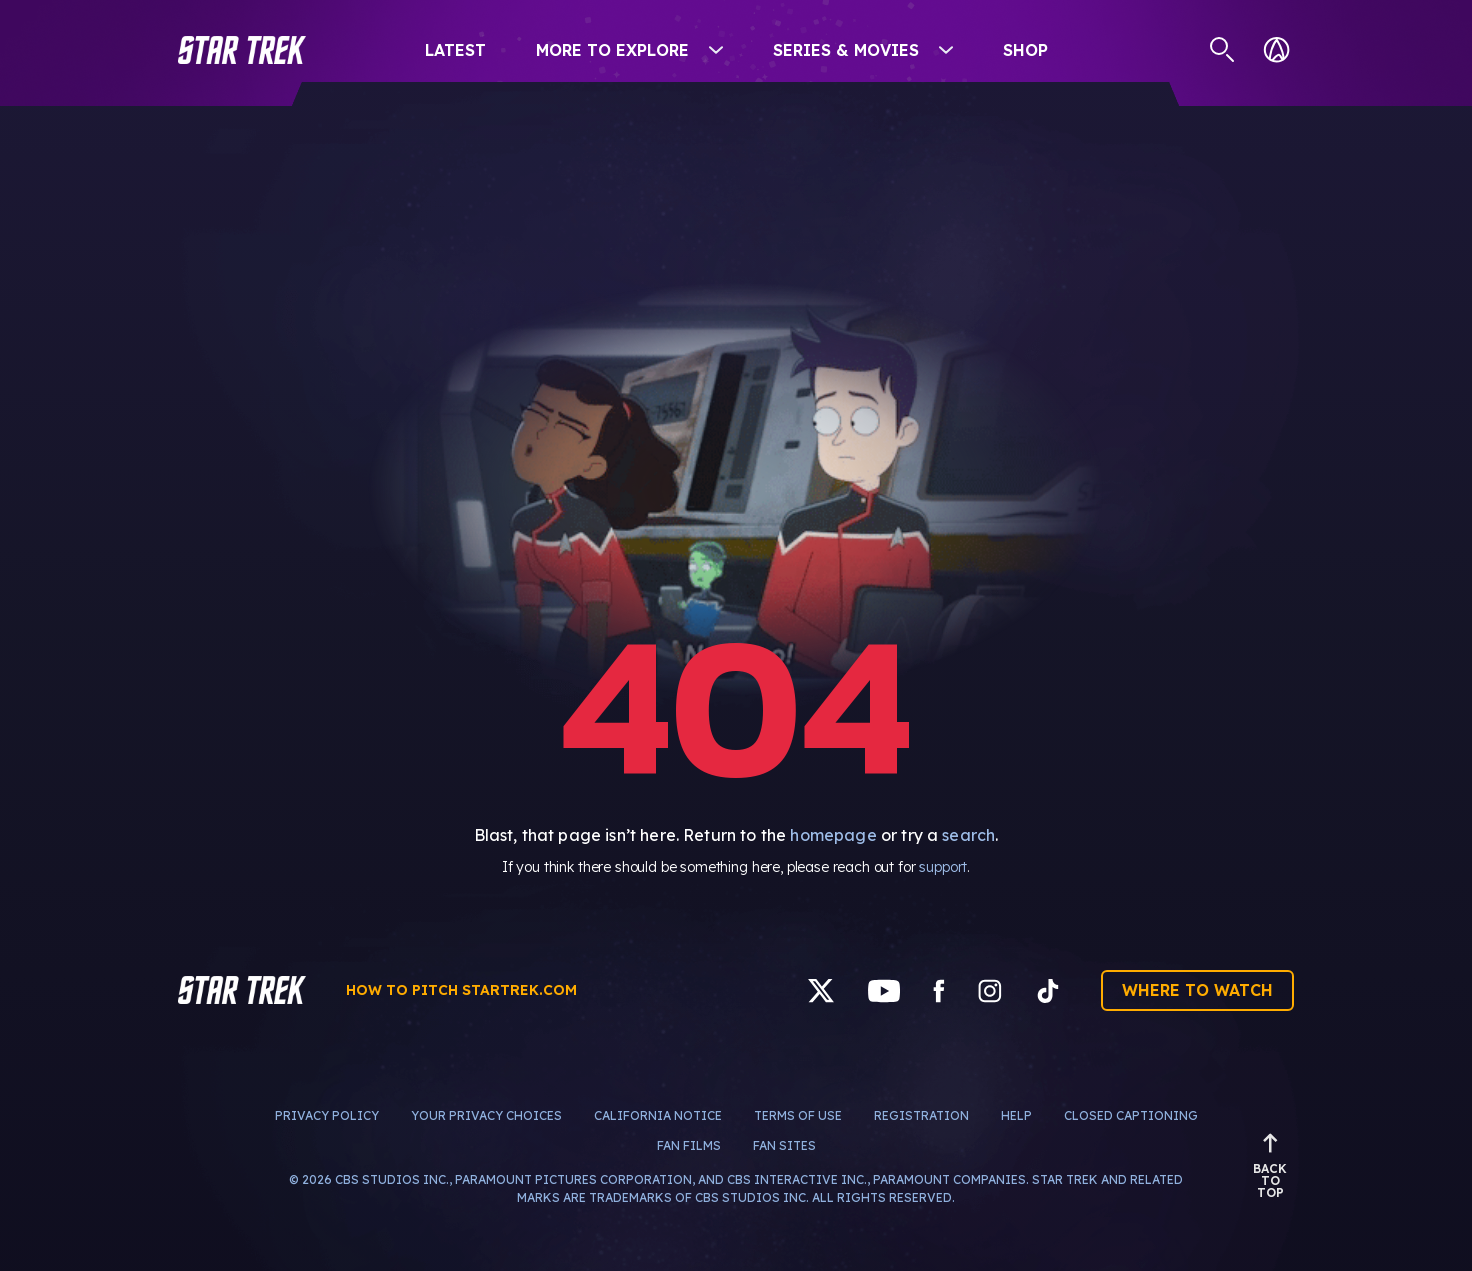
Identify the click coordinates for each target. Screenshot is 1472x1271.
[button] (242, 50)
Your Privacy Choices (486, 1115)
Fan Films (689, 1145)
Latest (455, 50)
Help (1016, 1115)
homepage (833, 835)
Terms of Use (798, 1115)
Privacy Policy (327, 1115)
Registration (921, 1115)
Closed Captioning (1131, 1115)
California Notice (658, 1115)
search (968, 835)
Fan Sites (784, 1145)
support (943, 867)
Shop (1025, 50)
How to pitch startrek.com (461, 990)
